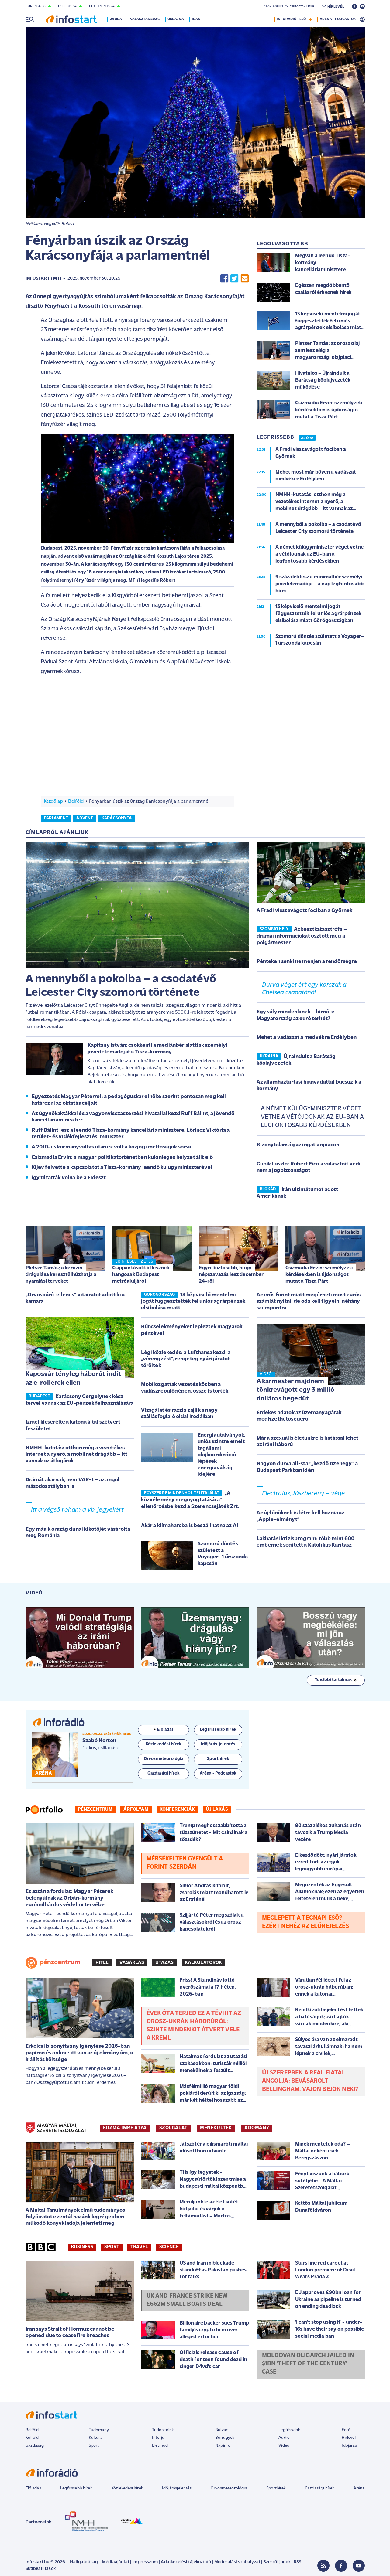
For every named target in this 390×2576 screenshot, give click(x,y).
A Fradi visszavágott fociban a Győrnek (305, 911)
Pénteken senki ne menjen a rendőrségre (307, 962)
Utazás (164, 1962)
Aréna (359, 2488)
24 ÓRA (307, 438)
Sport (111, 2246)
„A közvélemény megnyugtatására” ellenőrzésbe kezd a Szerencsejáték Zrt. (190, 1500)
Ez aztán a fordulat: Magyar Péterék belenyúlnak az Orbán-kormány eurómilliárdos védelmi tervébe (69, 1898)
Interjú (158, 2437)
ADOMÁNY (256, 2127)
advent (84, 818)
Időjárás (349, 2445)
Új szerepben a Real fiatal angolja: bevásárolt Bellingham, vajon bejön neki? (310, 2081)
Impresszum (145, 2562)
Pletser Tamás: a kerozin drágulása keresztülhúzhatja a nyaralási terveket (61, 1274)
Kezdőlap (53, 801)
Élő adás (164, 1729)
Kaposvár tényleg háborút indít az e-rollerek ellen (73, 1379)
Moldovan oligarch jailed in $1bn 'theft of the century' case (308, 2364)
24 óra (117, 19)
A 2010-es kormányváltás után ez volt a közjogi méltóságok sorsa (111, 1147)
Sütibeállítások (41, 2569)
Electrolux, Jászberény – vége (303, 1493)
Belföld (76, 801)
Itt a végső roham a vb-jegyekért (77, 1510)
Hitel (102, 1962)
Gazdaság (35, 2445)
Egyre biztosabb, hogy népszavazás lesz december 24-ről (231, 1274)
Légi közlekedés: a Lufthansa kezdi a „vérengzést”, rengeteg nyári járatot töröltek (186, 1359)
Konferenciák (177, 1809)
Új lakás (217, 1809)
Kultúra (95, 2437)
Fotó (346, 2430)
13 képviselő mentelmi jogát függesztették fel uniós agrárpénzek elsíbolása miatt (193, 1301)
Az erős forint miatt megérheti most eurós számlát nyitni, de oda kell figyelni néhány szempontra (309, 1301)
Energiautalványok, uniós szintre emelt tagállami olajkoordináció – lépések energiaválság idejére (222, 1455)
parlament (56, 818)
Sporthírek (276, 2488)
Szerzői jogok (277, 2562)
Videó (283, 2445)
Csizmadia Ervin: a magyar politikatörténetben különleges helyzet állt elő (122, 1157)
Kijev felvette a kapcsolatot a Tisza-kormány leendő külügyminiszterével (122, 1167)
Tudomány (99, 2430)
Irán (197, 19)
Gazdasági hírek (319, 2488)
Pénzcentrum (95, 1809)
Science (169, 2246)
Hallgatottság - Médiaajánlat (99, 2562)
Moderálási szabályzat (237, 2562)
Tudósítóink (163, 2430)
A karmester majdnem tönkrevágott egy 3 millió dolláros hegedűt (296, 1390)
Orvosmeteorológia (229, 2488)
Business (82, 2246)
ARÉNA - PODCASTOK (338, 19)
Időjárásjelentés (177, 2488)
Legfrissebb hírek (76, 2488)
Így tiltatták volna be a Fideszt (69, 1178)
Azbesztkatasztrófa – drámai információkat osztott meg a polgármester (302, 936)
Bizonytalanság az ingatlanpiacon (298, 1145)
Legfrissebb (289, 2430)
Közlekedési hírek (127, 2488)
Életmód (160, 2445)
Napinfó (222, 2445)
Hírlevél (348, 2437)
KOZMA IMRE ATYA (125, 2127)
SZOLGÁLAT (173, 2127)
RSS (297, 2562)
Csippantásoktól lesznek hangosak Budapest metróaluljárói (141, 1274)
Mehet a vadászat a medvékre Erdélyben (307, 1037)
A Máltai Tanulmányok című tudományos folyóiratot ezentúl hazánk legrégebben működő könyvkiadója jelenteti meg (75, 2216)
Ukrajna (177, 19)
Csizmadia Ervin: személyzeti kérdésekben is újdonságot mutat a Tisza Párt (319, 1274)
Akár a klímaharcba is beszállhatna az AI (189, 1526)
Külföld (32, 2437)
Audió (284, 2437)
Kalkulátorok (203, 1962)
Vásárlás (131, 1962)
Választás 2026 (145, 19)
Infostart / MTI (43, 278)
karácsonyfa (117, 818)
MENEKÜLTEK (216, 2127)
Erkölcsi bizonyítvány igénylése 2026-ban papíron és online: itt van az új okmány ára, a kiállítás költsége (79, 2052)
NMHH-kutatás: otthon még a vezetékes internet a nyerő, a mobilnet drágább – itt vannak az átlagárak (77, 1454)
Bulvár (221, 2430)
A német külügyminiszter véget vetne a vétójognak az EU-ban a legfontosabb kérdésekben (312, 1116)
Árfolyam (135, 1809)
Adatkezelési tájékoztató (186, 2562)
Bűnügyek (224, 2437)
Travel (139, 2246)
